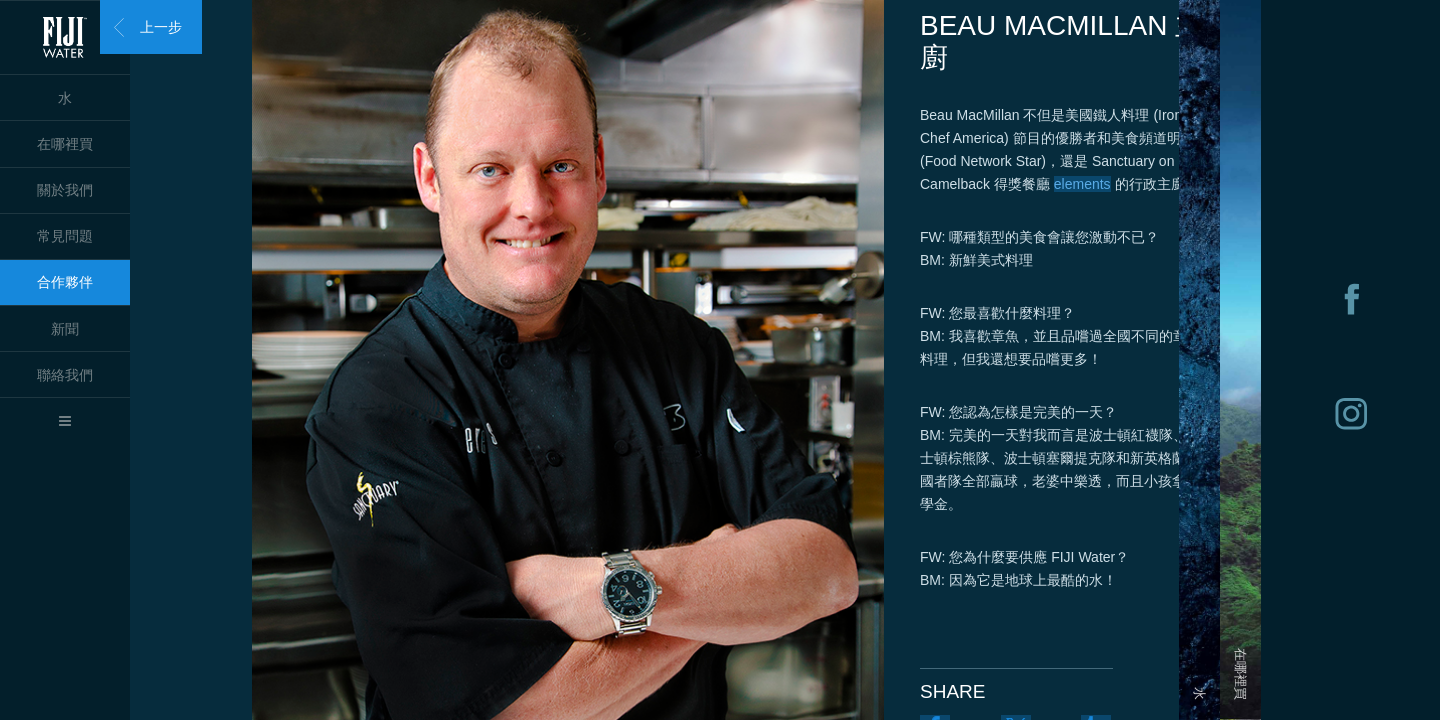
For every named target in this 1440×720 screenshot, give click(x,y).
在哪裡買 (65, 144)
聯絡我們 (65, 375)
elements (1082, 184)
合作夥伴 (65, 282)
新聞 (65, 329)
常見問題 (65, 236)
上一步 (161, 27)
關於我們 (65, 190)
